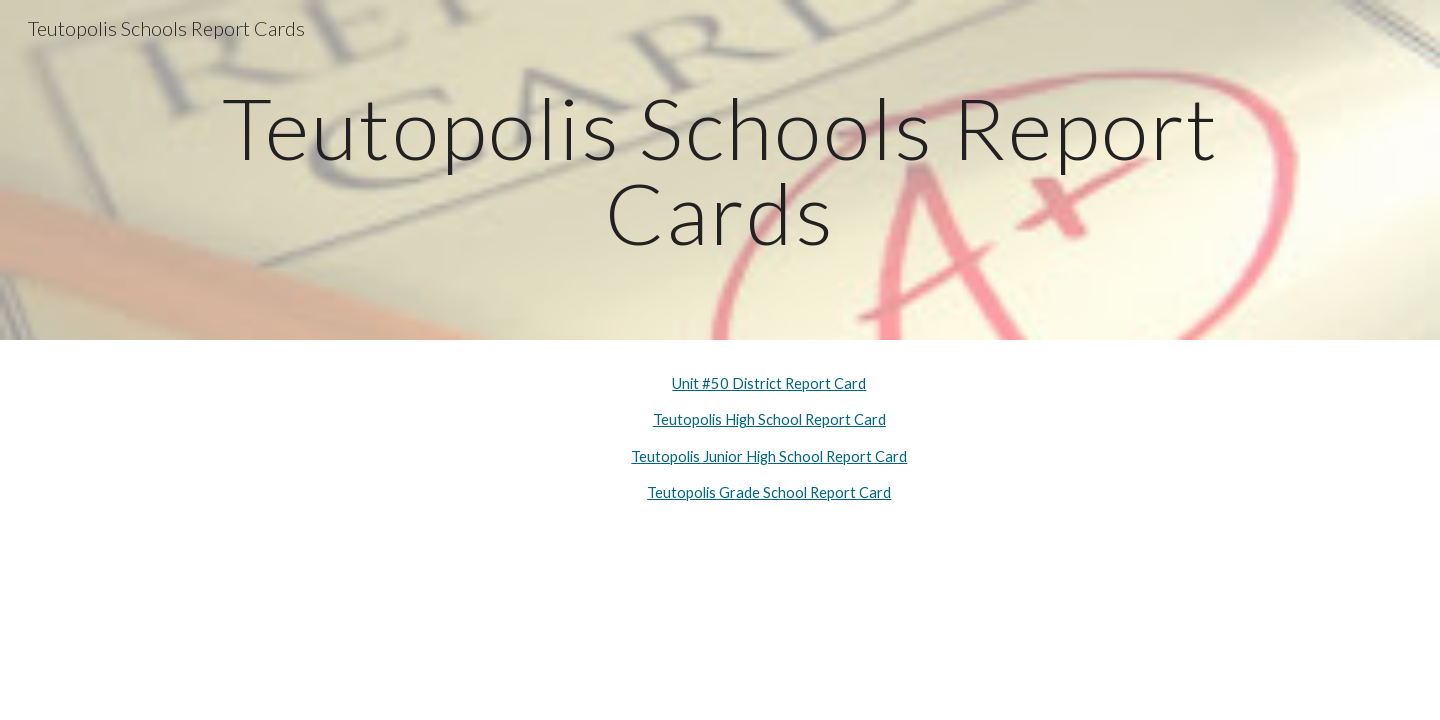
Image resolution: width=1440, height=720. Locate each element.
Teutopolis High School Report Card (769, 419)
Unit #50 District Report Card (769, 383)
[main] (720, 170)
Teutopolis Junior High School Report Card (769, 456)
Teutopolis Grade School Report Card (769, 492)
